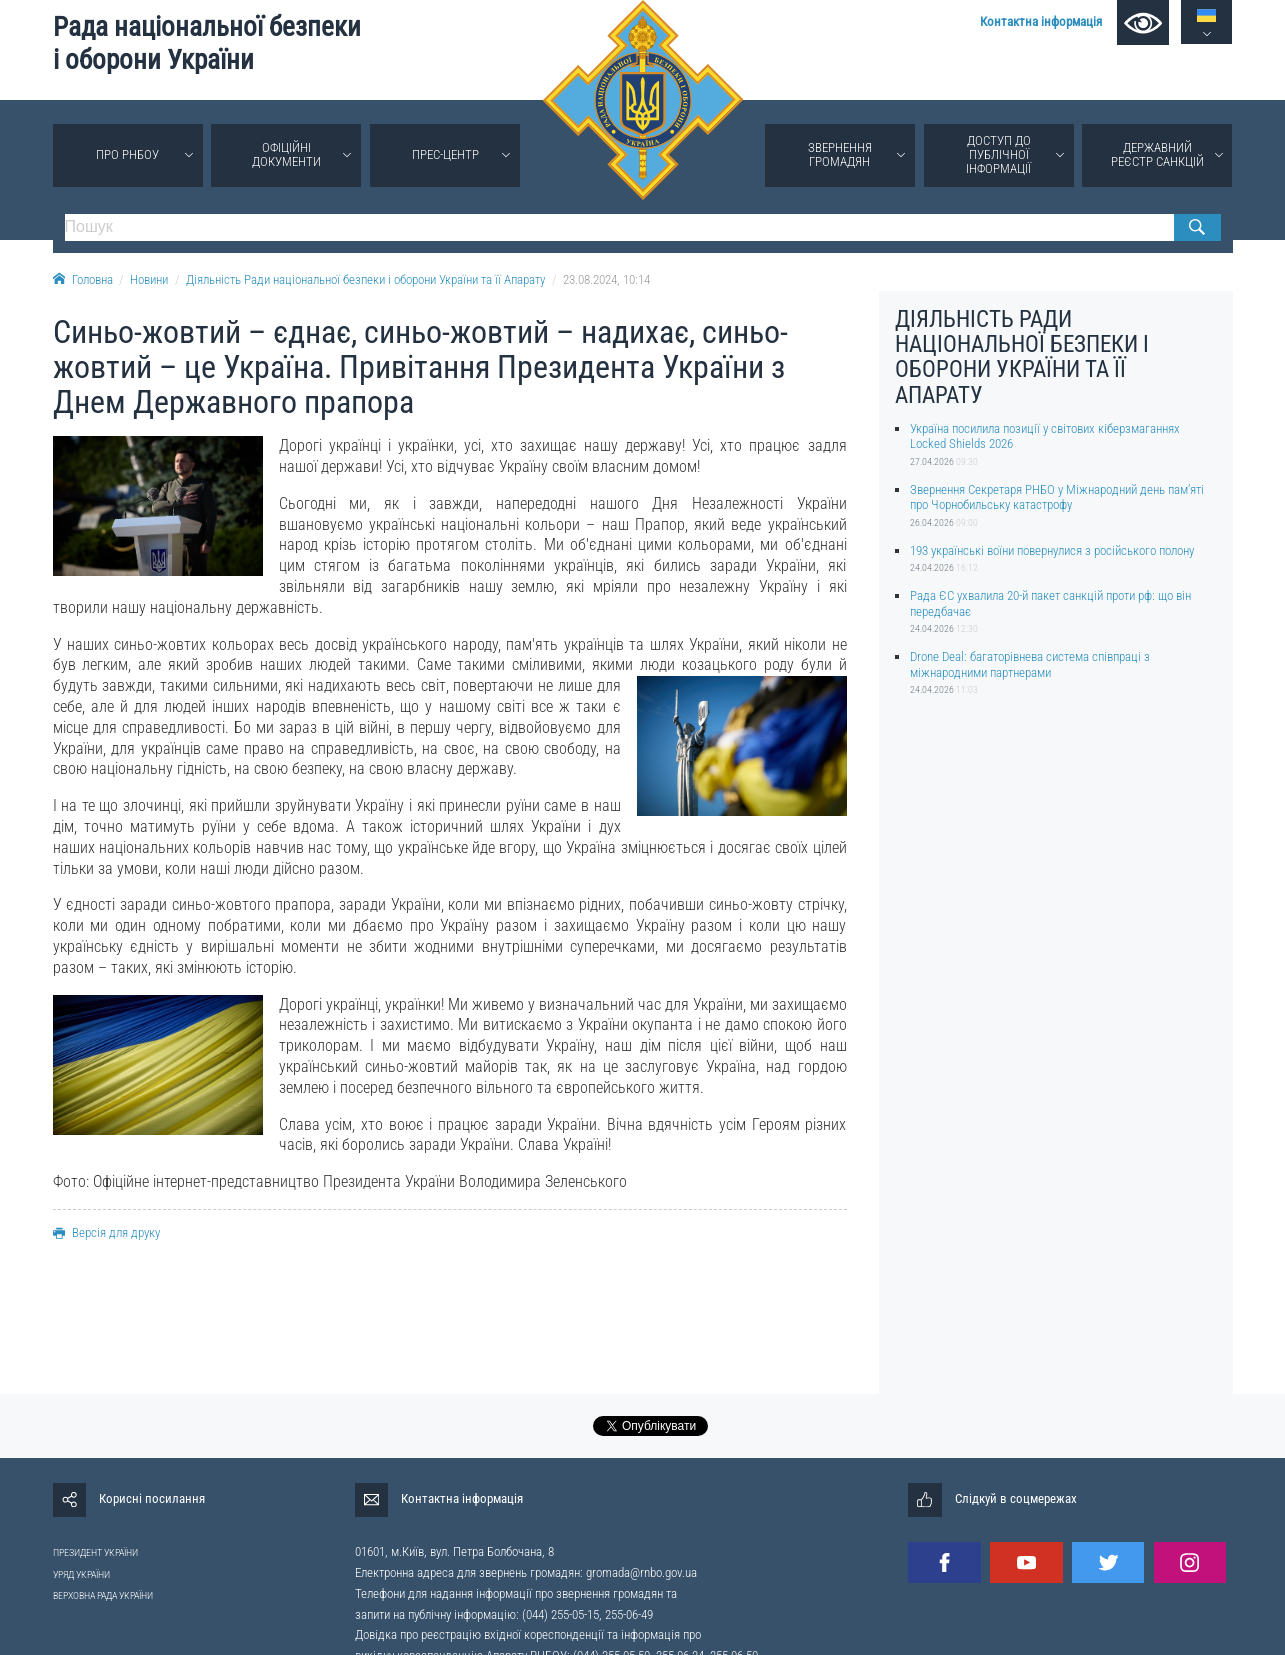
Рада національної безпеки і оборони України (207, 43)
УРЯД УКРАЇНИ (81, 1574)
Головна (83, 279)
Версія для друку (106, 1232)
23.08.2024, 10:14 (606, 279)
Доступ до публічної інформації (998, 154)
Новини (149, 279)
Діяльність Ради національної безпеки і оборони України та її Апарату (365, 279)
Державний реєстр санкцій (1157, 154)
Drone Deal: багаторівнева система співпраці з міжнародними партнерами (1030, 664)
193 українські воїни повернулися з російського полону (1052, 550)
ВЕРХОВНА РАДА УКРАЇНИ (103, 1595)
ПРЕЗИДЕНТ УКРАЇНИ (95, 1552)
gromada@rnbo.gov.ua (641, 1572)
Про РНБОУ (127, 154)
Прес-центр (445, 154)
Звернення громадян (840, 154)
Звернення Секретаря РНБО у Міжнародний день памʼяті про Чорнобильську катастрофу (1057, 497)
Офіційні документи (286, 154)
